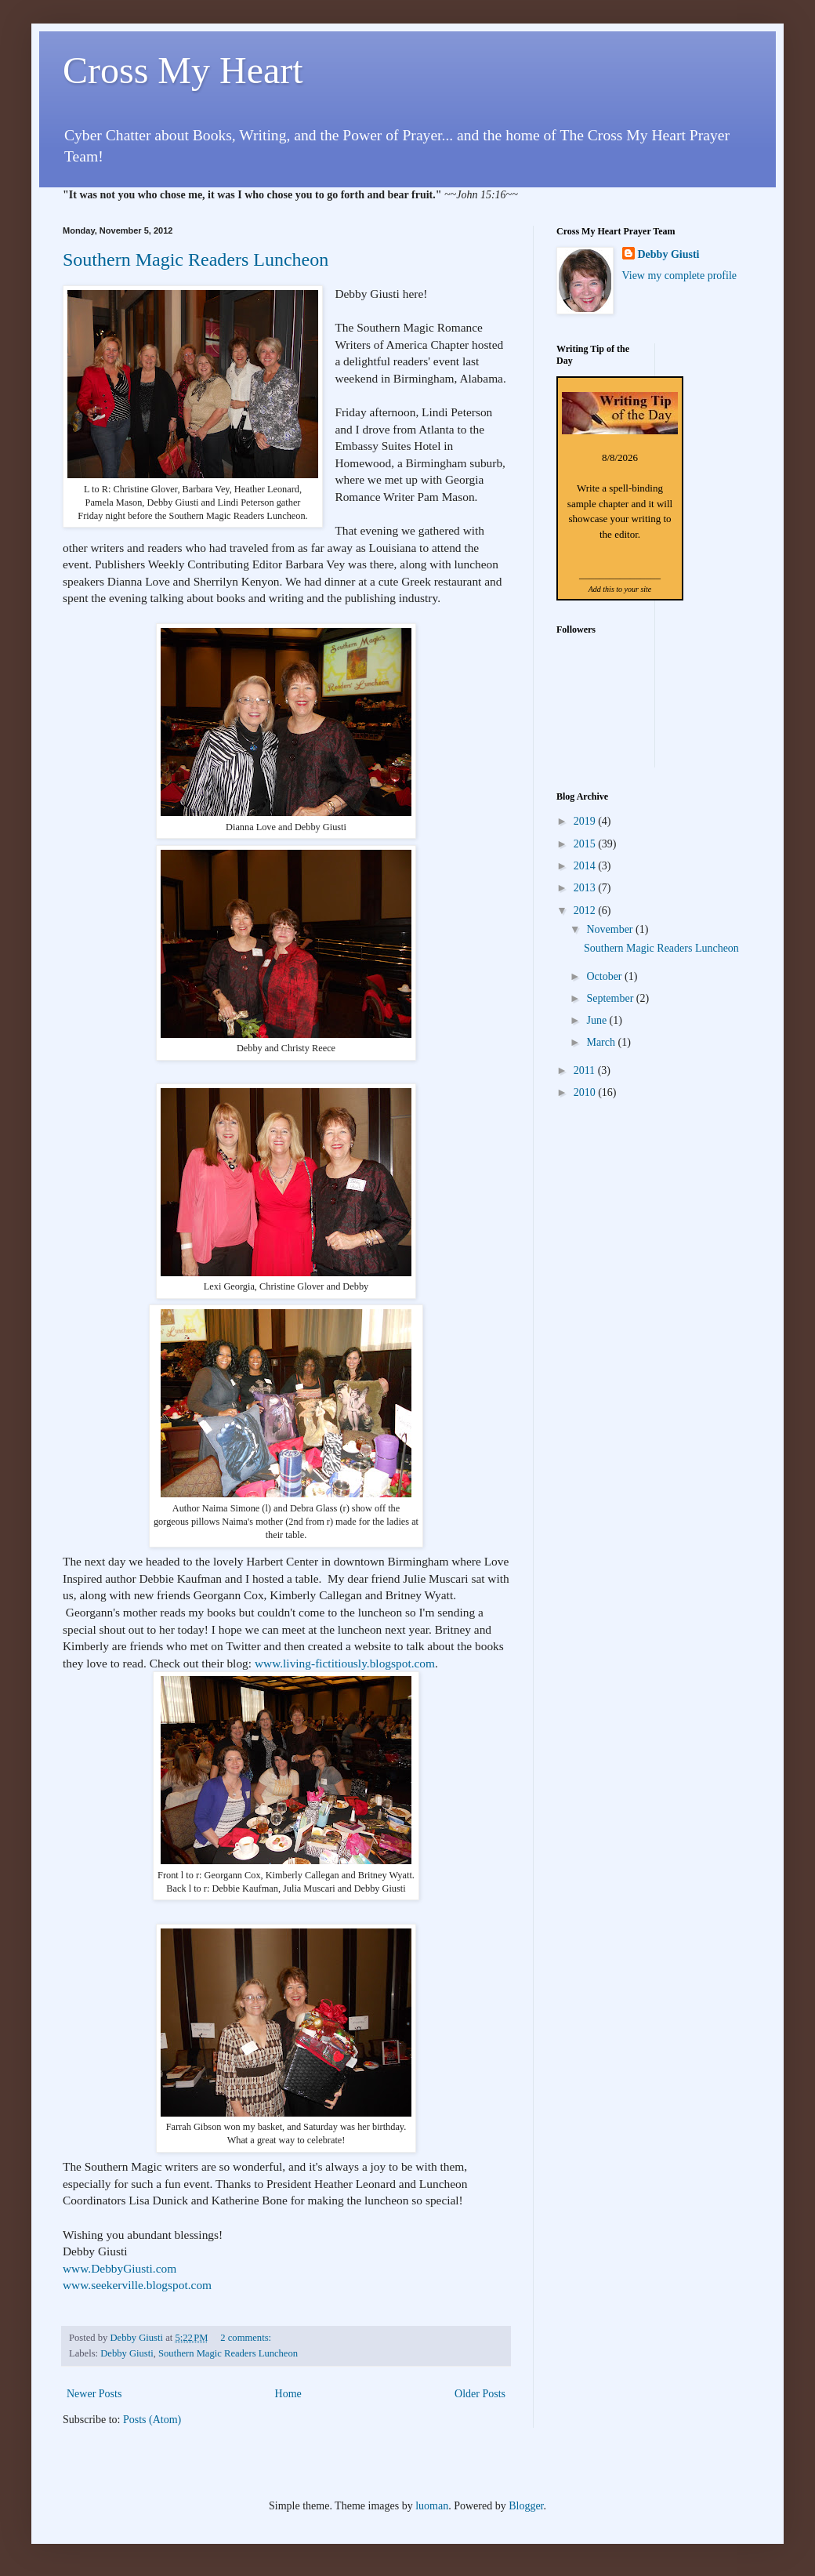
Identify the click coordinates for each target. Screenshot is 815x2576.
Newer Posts (94, 2394)
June (597, 1020)
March (602, 1042)
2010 (586, 1092)
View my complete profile (679, 275)
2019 (586, 821)
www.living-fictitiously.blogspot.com (345, 1663)
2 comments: (246, 2337)
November (611, 929)
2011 (586, 1070)
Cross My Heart (183, 70)
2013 (586, 888)
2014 (586, 866)
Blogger (526, 2506)
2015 (586, 844)
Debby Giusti (127, 2353)
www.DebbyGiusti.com (119, 2268)
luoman (431, 2506)
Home (288, 2394)
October (605, 976)
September (611, 998)
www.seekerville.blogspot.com (137, 2284)
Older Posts (480, 2394)
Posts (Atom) (152, 2419)
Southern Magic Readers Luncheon (195, 259)
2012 (586, 910)
